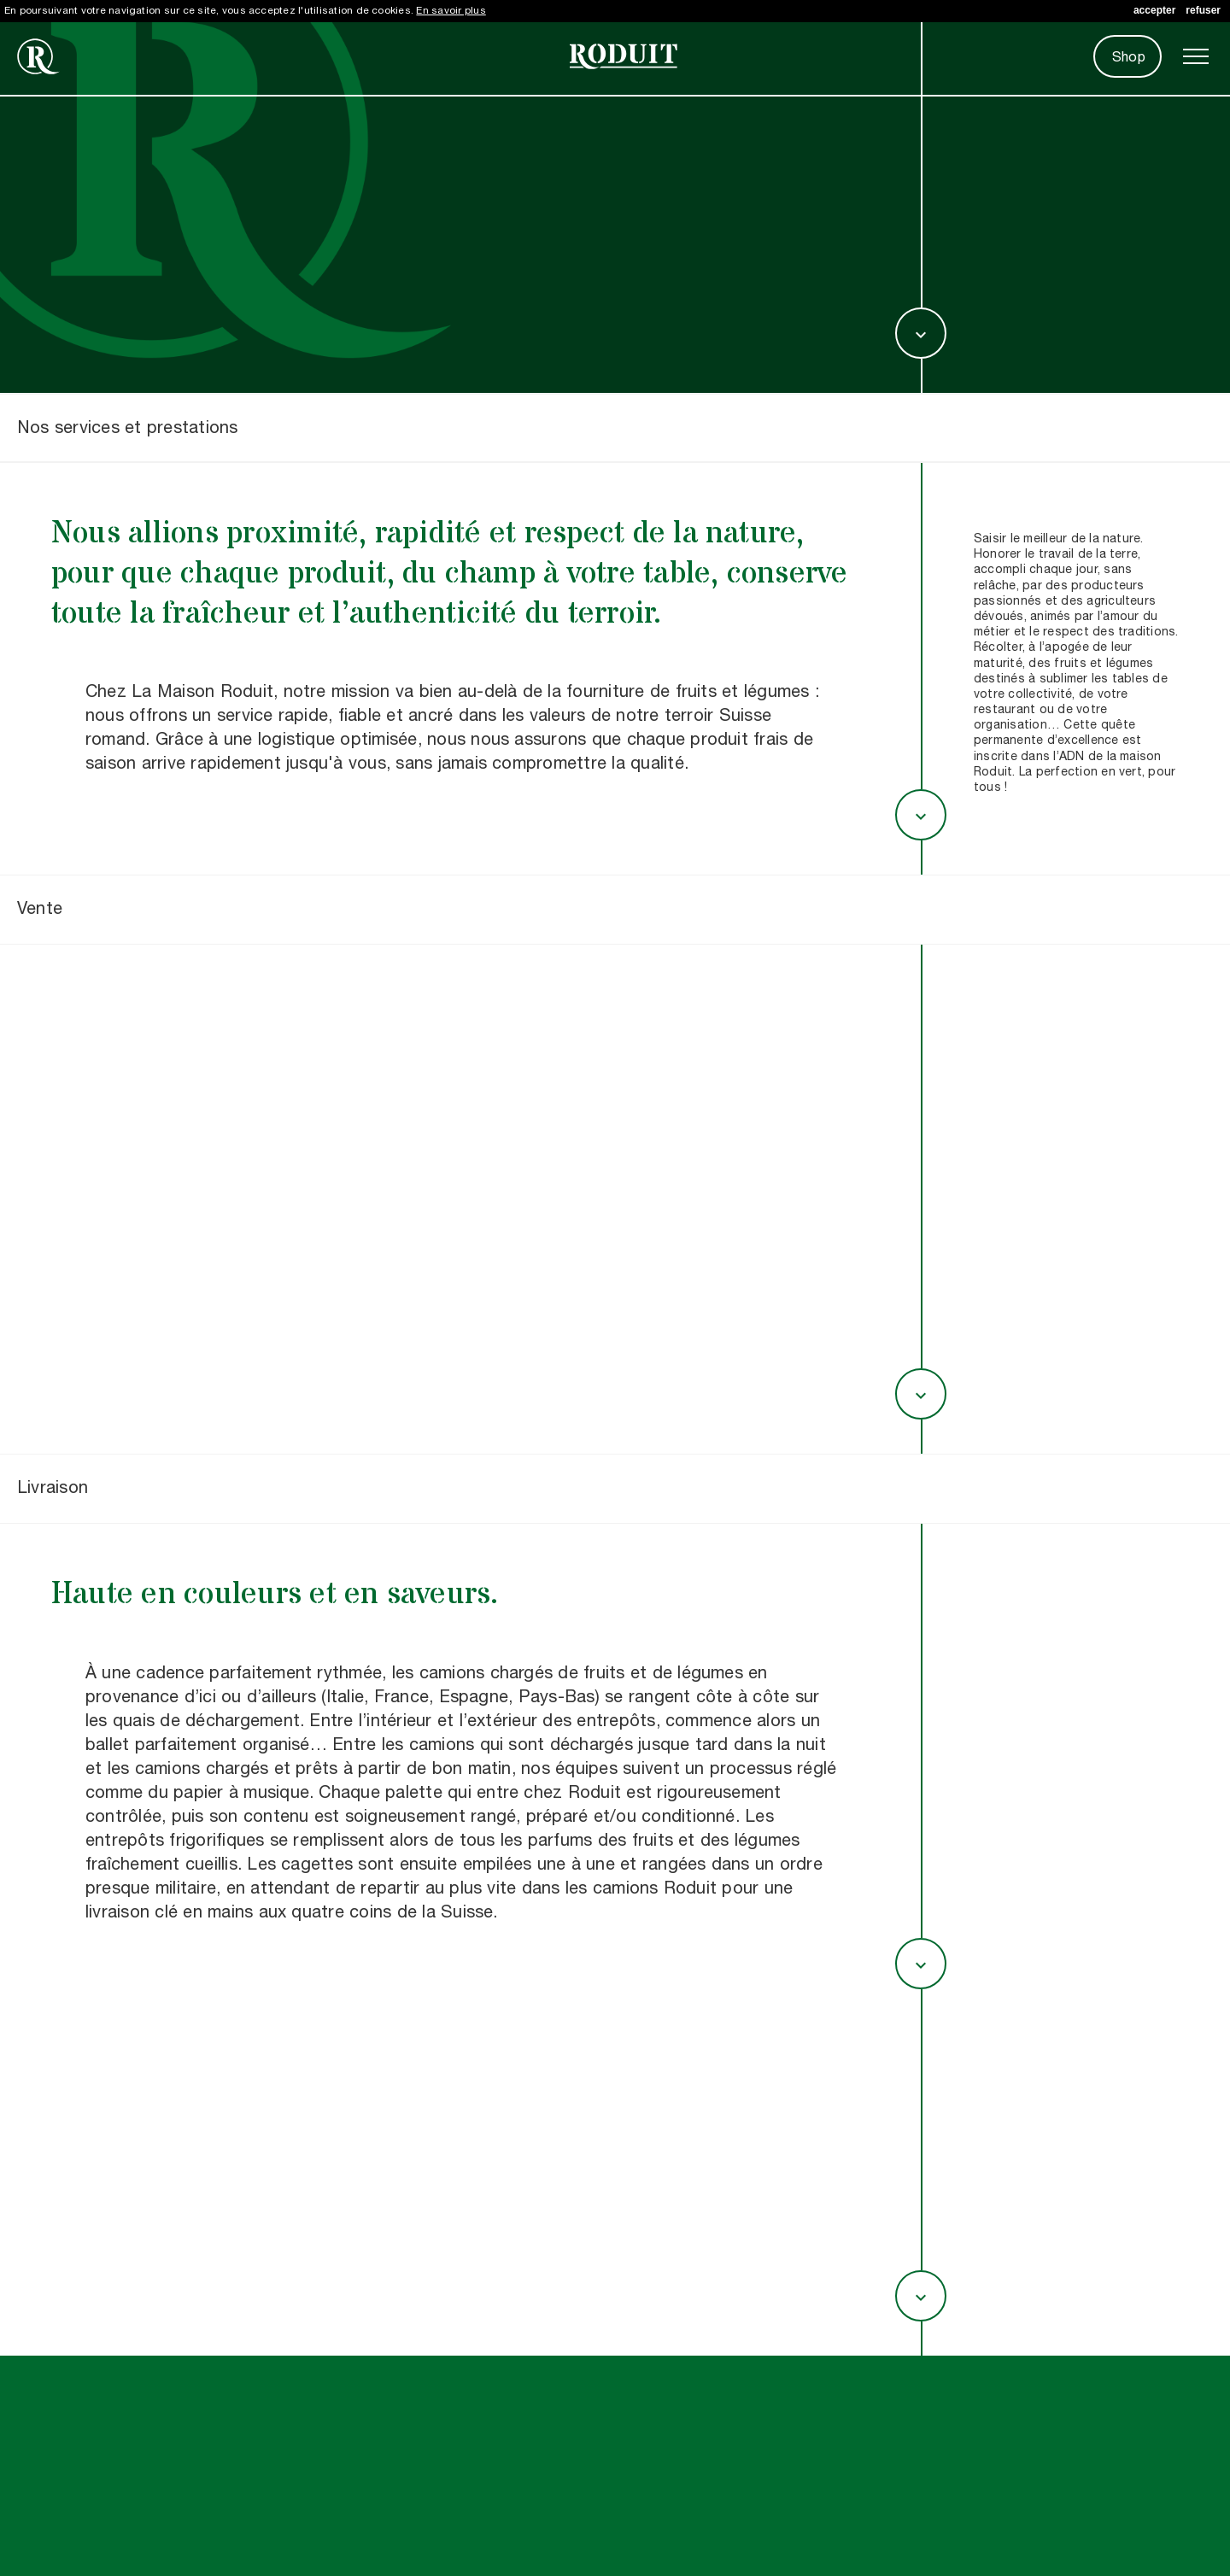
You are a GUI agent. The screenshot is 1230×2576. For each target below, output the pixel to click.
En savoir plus (450, 10)
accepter (1154, 10)
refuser (1203, 10)
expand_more (921, 335)
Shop (1128, 58)
